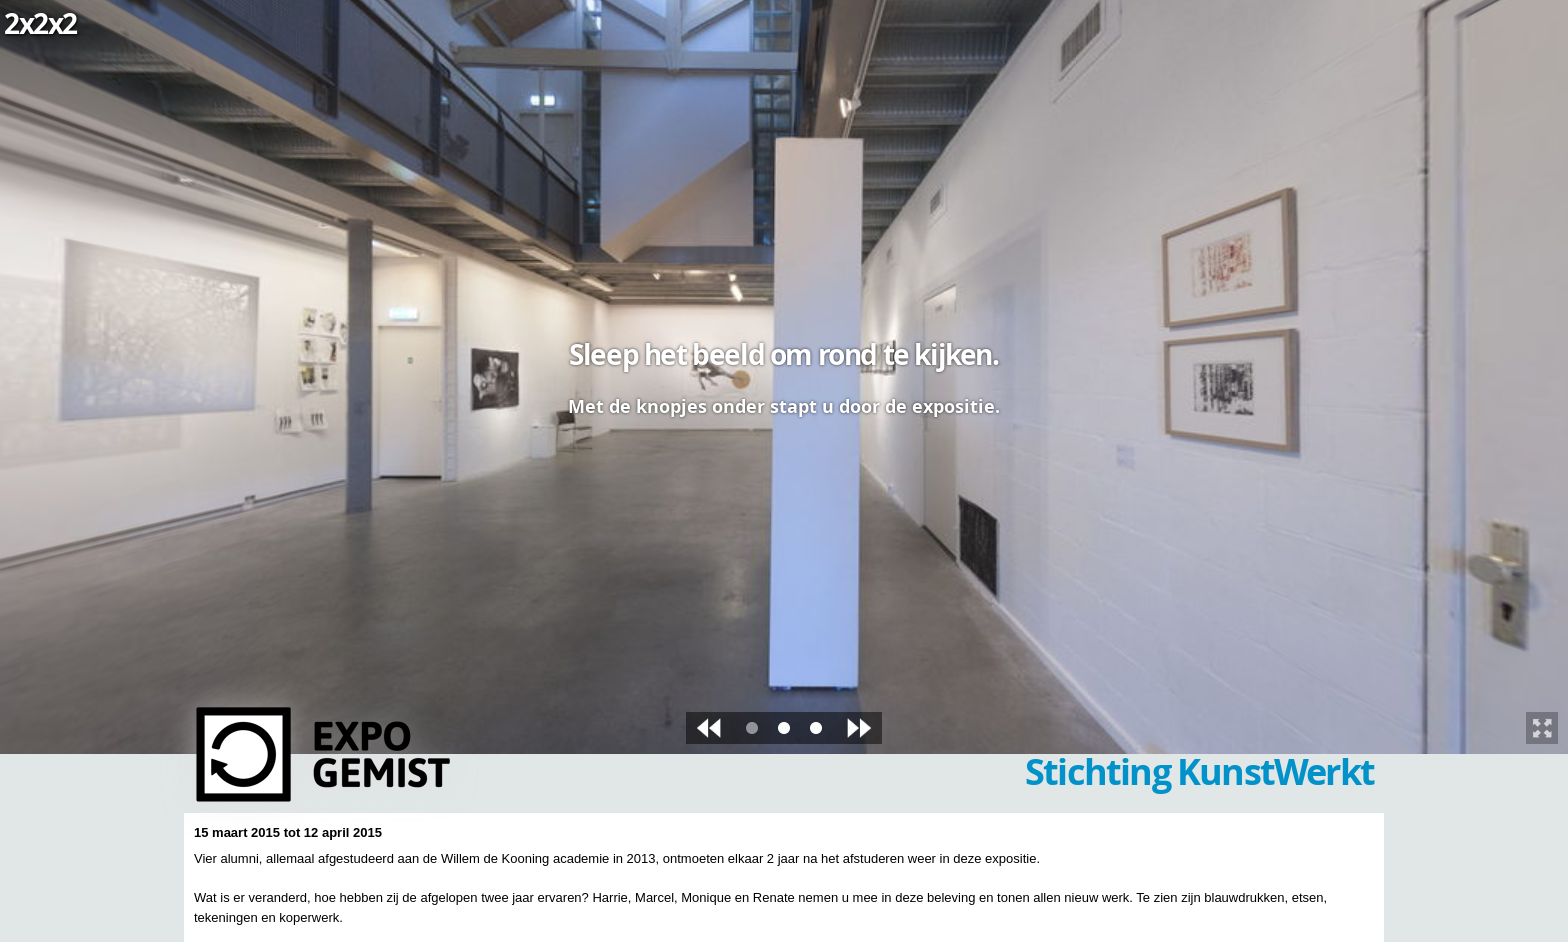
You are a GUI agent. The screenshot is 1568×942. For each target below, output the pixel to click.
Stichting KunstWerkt (1199, 771)
